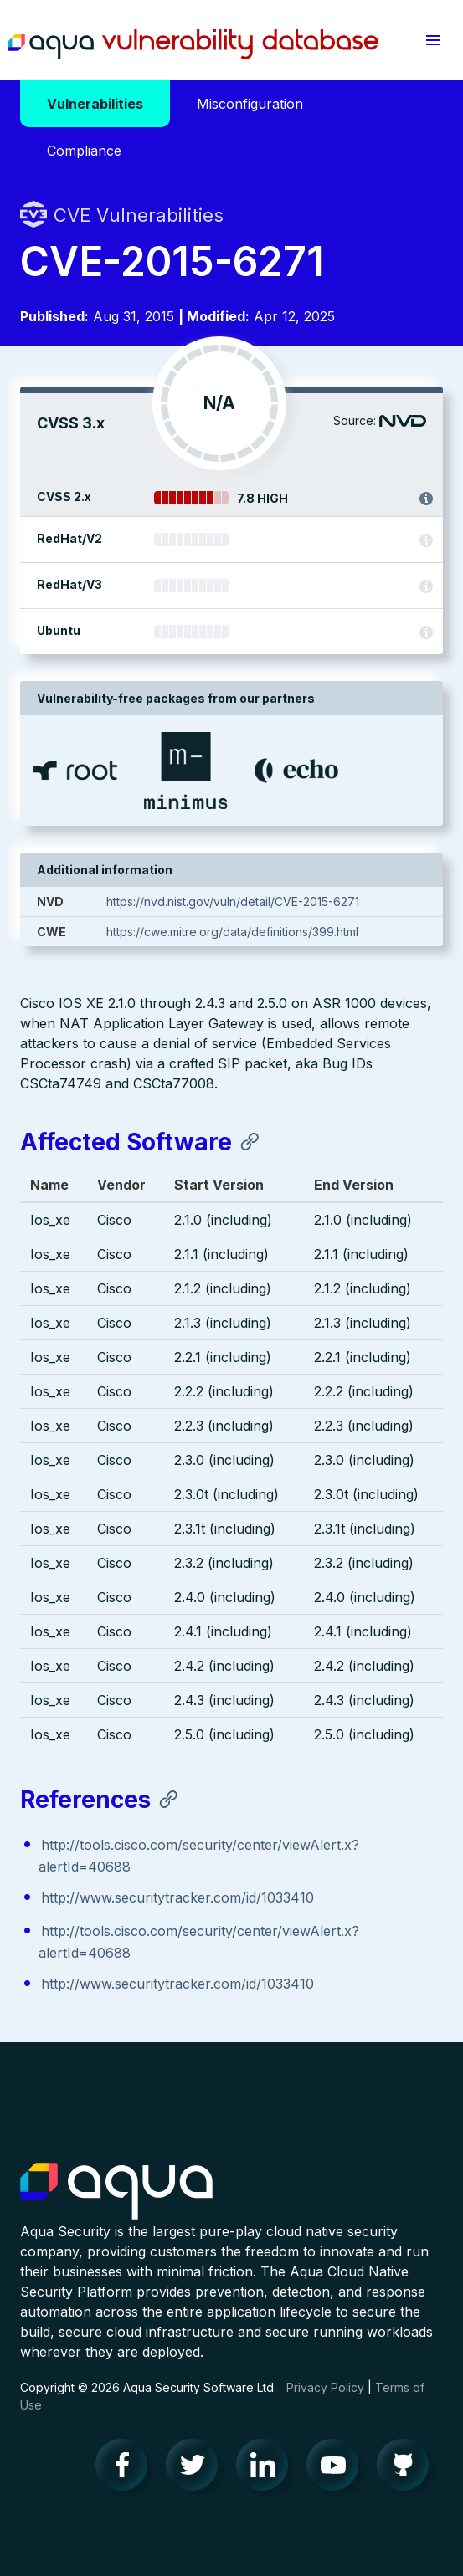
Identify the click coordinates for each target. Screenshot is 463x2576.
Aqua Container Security (116, 2192)
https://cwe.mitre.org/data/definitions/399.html (232, 931)
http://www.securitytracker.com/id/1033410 (177, 1897)
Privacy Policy (325, 2387)
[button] (432, 40)
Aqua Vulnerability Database (193, 44)
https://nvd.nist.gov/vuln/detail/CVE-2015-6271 (232, 901)
